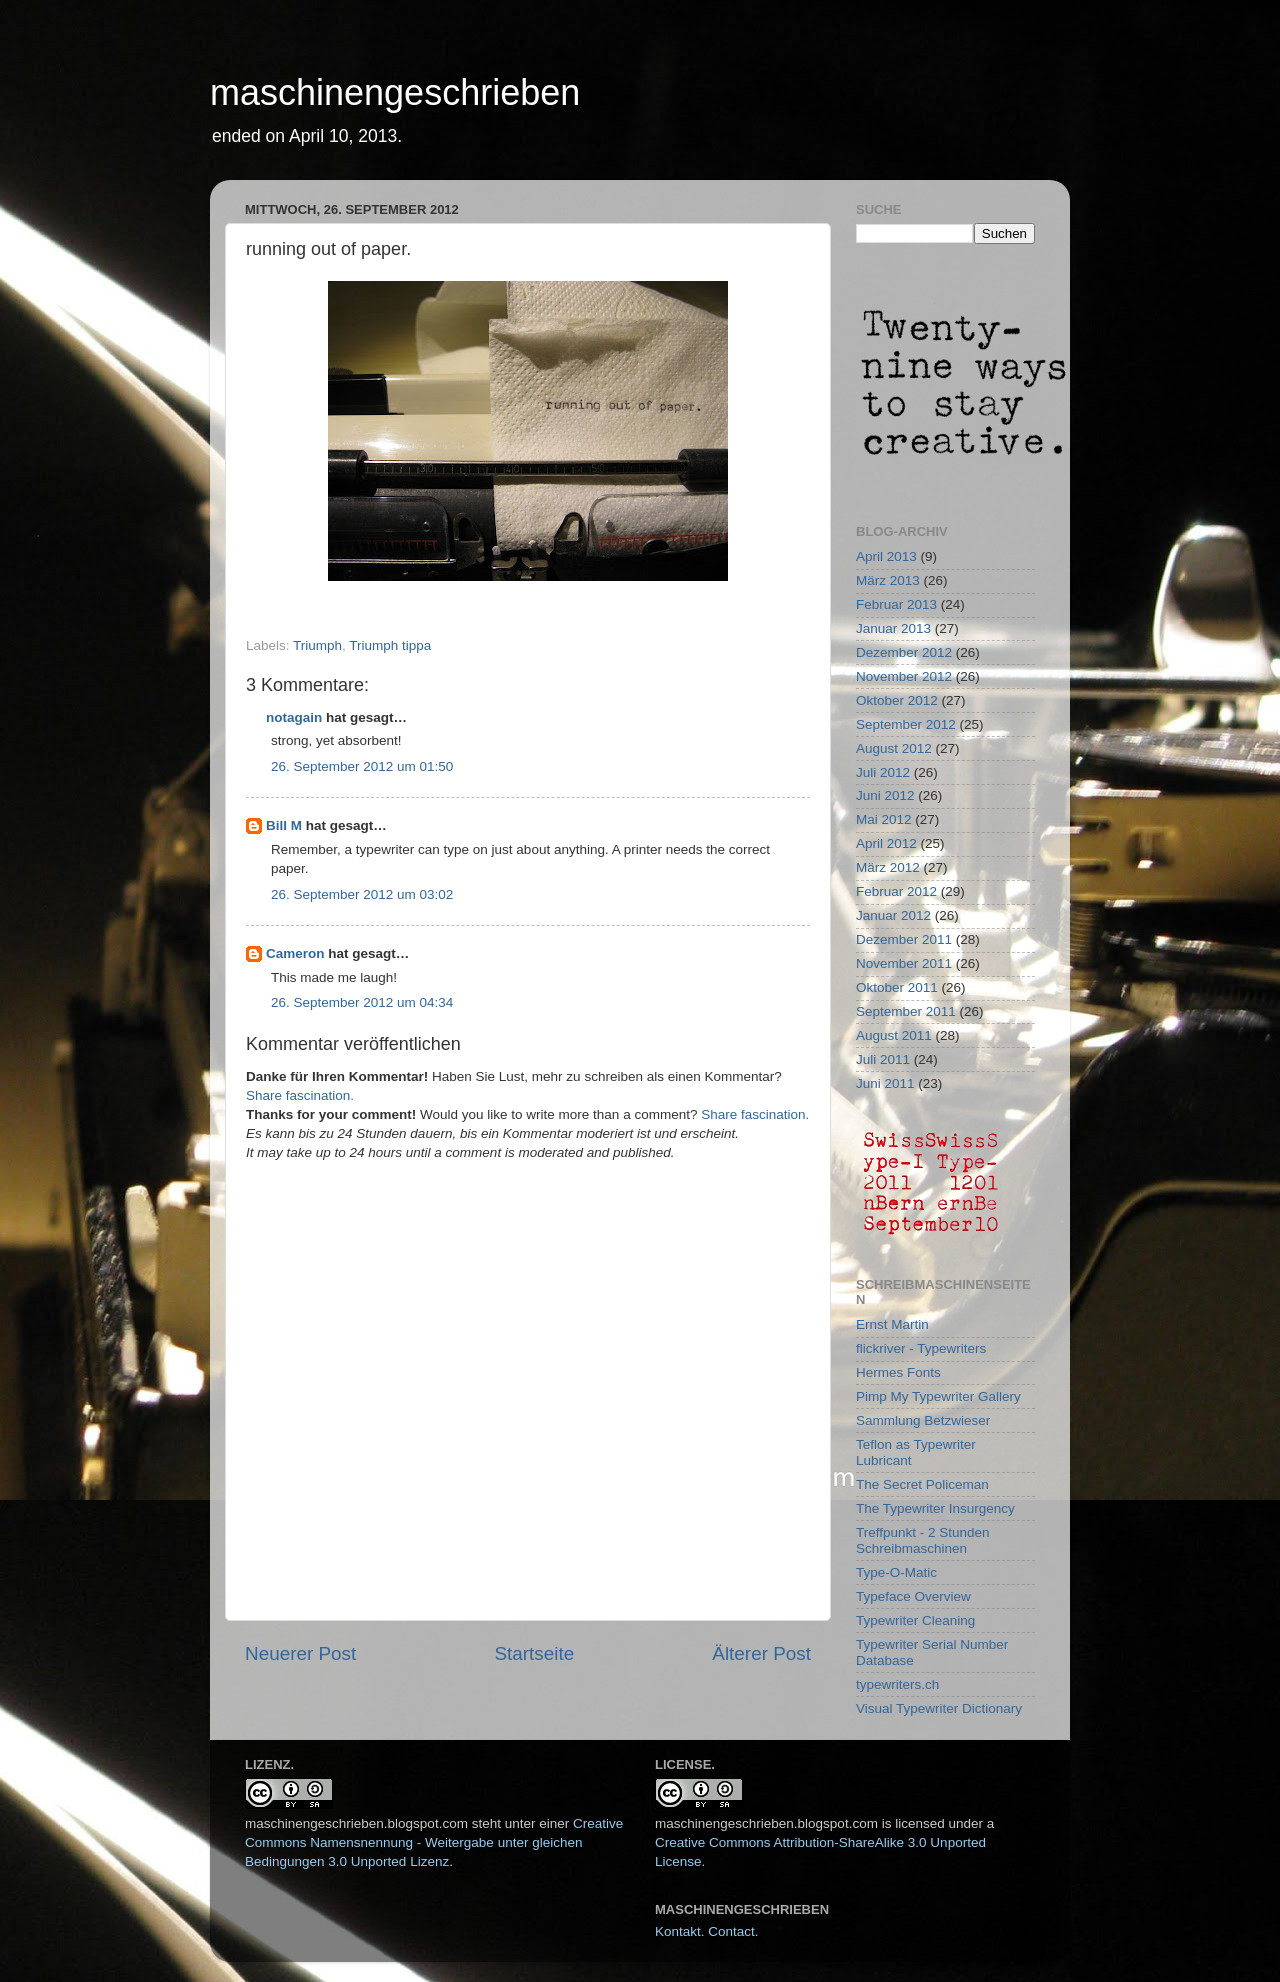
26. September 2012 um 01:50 (362, 766)
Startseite (534, 1653)
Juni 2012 (885, 795)
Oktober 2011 (897, 987)
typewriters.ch (897, 1684)
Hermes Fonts (898, 1372)
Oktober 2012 (897, 700)
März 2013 (888, 580)
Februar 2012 (896, 891)
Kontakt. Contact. (707, 1931)
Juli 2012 (883, 772)
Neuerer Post (300, 1653)
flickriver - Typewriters (921, 1348)
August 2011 (894, 1035)
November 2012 (904, 676)
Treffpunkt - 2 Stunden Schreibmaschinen (923, 1540)
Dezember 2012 (904, 652)
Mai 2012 (884, 819)
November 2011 (904, 963)
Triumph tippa (390, 645)
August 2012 (894, 748)
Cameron (295, 953)
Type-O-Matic (896, 1572)
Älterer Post (761, 1653)
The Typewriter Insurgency (935, 1508)
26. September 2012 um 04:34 (362, 1002)
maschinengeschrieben (395, 92)
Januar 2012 (893, 915)
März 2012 (888, 867)
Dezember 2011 (904, 939)
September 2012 (906, 724)
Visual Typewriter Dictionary (939, 1708)
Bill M (284, 825)
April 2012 (886, 843)
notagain (294, 717)
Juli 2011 (883, 1059)
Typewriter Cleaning (915, 1620)
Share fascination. (300, 1095)
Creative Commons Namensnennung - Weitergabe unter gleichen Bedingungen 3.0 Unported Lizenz (434, 1842)
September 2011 (906, 1011)
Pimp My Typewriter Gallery (938, 1396)
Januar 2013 (893, 628)
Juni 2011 (885, 1083)
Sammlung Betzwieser (923, 1420)
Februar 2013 (896, 604)
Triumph (317, 645)
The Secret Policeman (922, 1484)
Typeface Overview (913, 1596)
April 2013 (886, 556)
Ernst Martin (892, 1324)
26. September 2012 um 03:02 (362, 894)
